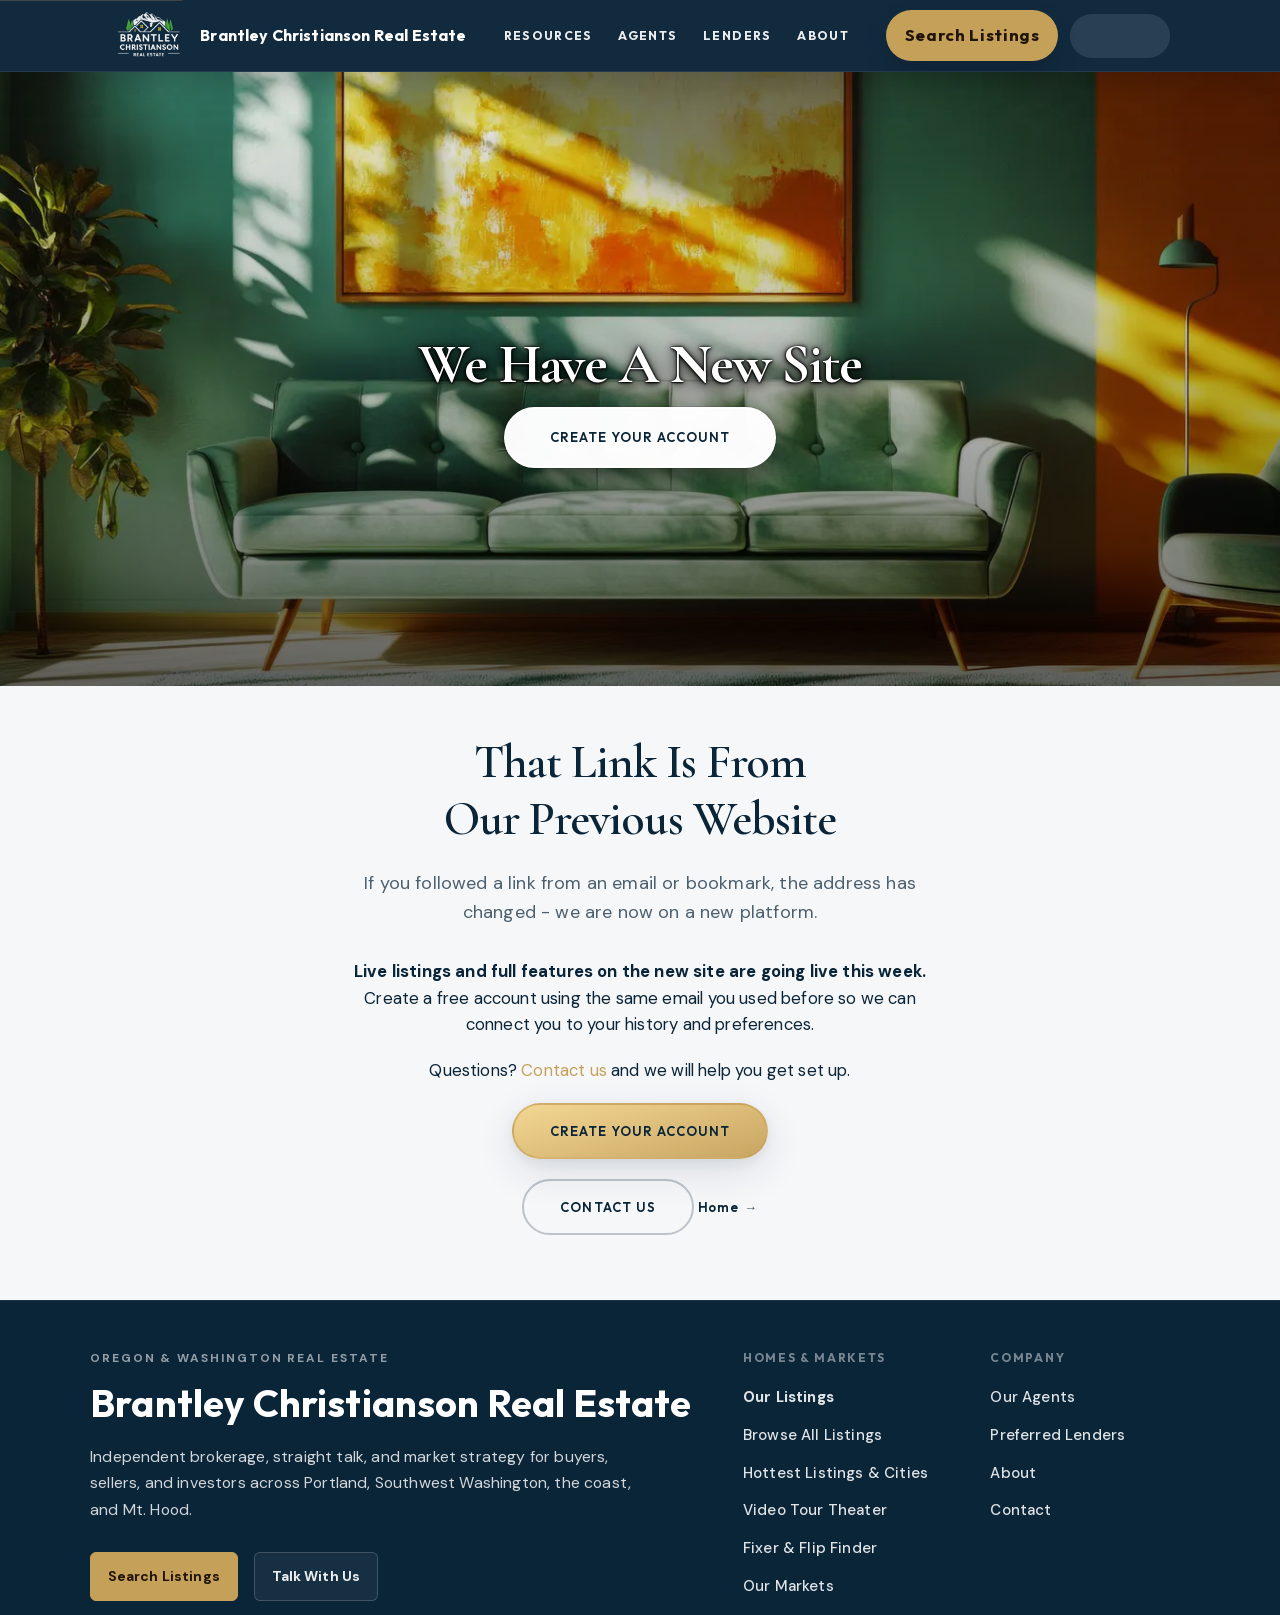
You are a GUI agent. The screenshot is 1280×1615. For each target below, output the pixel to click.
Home (718, 1207)
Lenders (737, 35)
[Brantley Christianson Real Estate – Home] (288, 35)
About (823, 35)
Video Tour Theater (815, 1510)
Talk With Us (316, 1576)
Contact (1020, 1510)
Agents (647, 35)
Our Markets (788, 1586)
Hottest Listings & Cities (835, 1473)
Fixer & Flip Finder (810, 1548)
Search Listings (972, 34)
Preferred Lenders (1057, 1435)
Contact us (564, 1070)
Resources (548, 35)
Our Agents (1032, 1397)
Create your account (640, 437)
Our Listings (788, 1397)
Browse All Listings (812, 1435)
